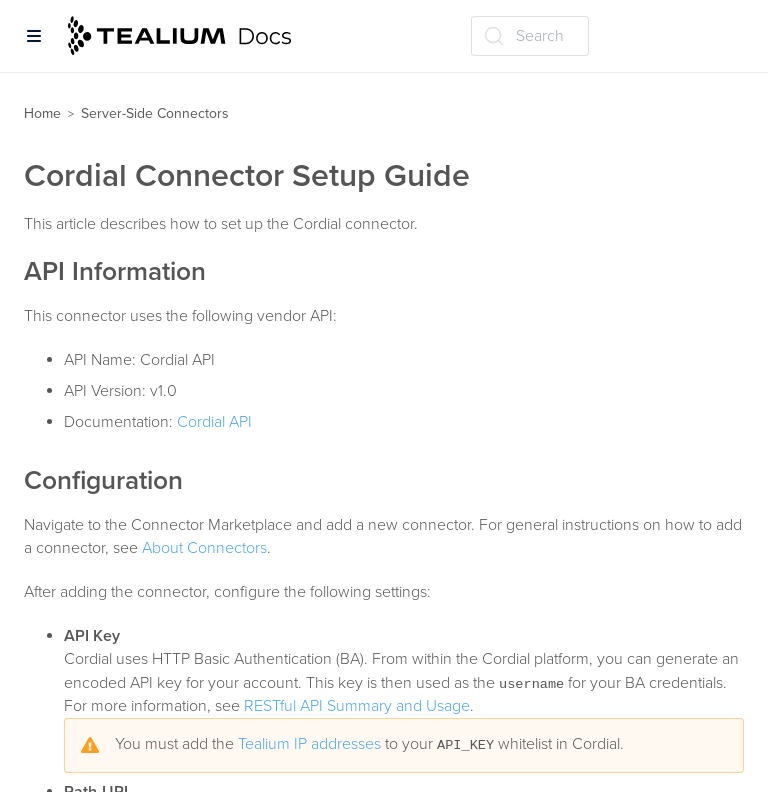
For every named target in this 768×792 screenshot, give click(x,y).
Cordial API (214, 422)
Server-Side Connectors (155, 113)
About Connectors (204, 548)
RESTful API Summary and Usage (357, 706)
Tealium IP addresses (309, 744)
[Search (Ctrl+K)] (530, 36)
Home (42, 113)
